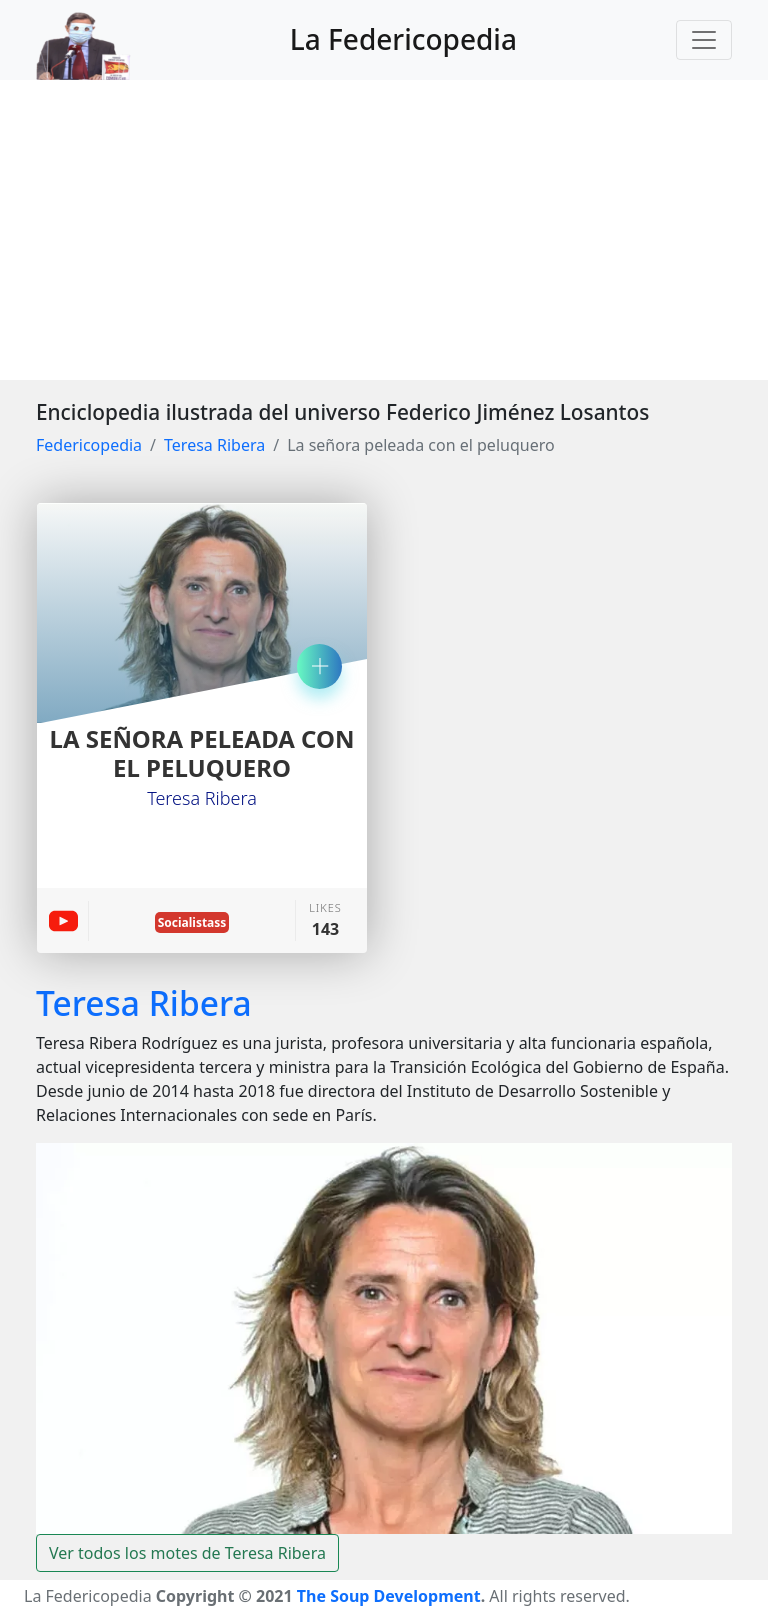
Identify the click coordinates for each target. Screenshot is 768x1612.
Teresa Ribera (214, 445)
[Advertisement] (384, 230)
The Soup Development (389, 1596)
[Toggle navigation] (704, 40)
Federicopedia (89, 445)
